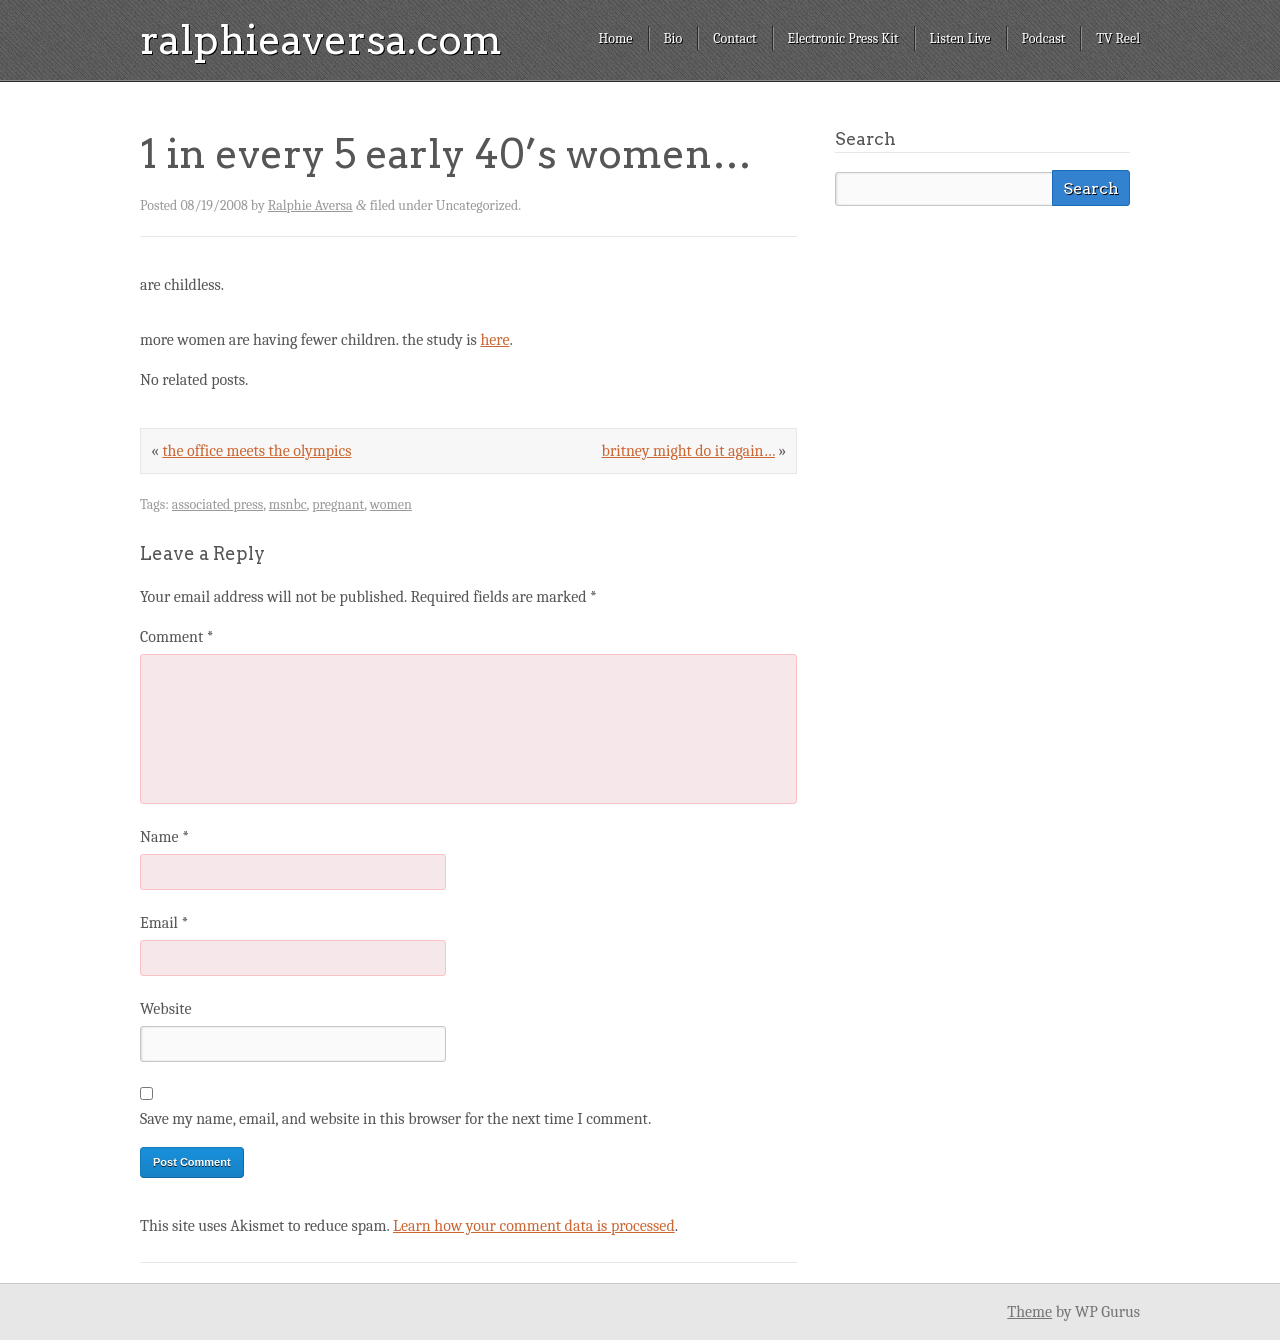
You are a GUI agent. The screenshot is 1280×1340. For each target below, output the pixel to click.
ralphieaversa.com (321, 40)
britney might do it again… (688, 451)
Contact (734, 38)
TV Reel (1118, 38)
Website (165, 1009)
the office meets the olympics (256, 451)
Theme (1029, 1312)
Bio (673, 38)
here (494, 340)
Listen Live (960, 38)
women (391, 504)
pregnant (338, 504)
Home (615, 38)
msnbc (288, 504)
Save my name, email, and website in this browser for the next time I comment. (395, 1119)
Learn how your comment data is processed (534, 1226)
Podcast (1044, 38)
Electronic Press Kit (843, 38)
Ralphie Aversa (310, 205)
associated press (217, 504)
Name (164, 837)
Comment (177, 637)
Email (164, 923)
